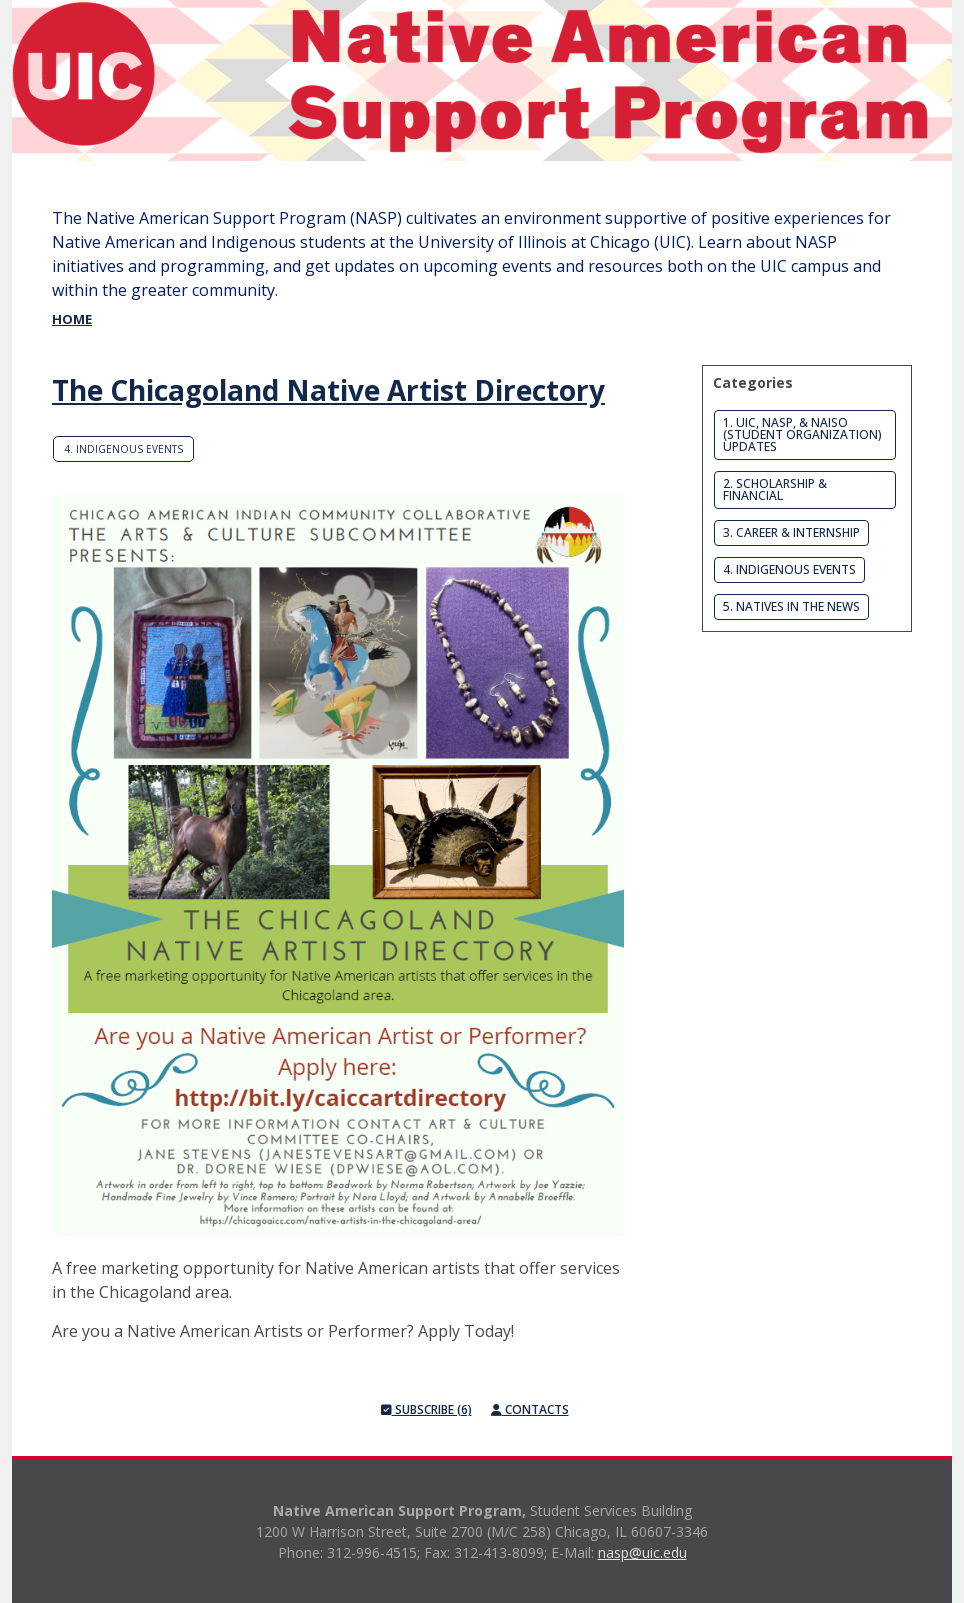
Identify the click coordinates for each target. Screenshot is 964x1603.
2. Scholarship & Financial (775, 489)
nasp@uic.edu (642, 1552)
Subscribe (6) (426, 1409)
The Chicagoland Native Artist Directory (328, 390)
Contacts (530, 1409)
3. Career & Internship (791, 532)
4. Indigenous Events (123, 449)
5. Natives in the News (791, 606)
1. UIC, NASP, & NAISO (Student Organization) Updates (802, 434)
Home (72, 319)
